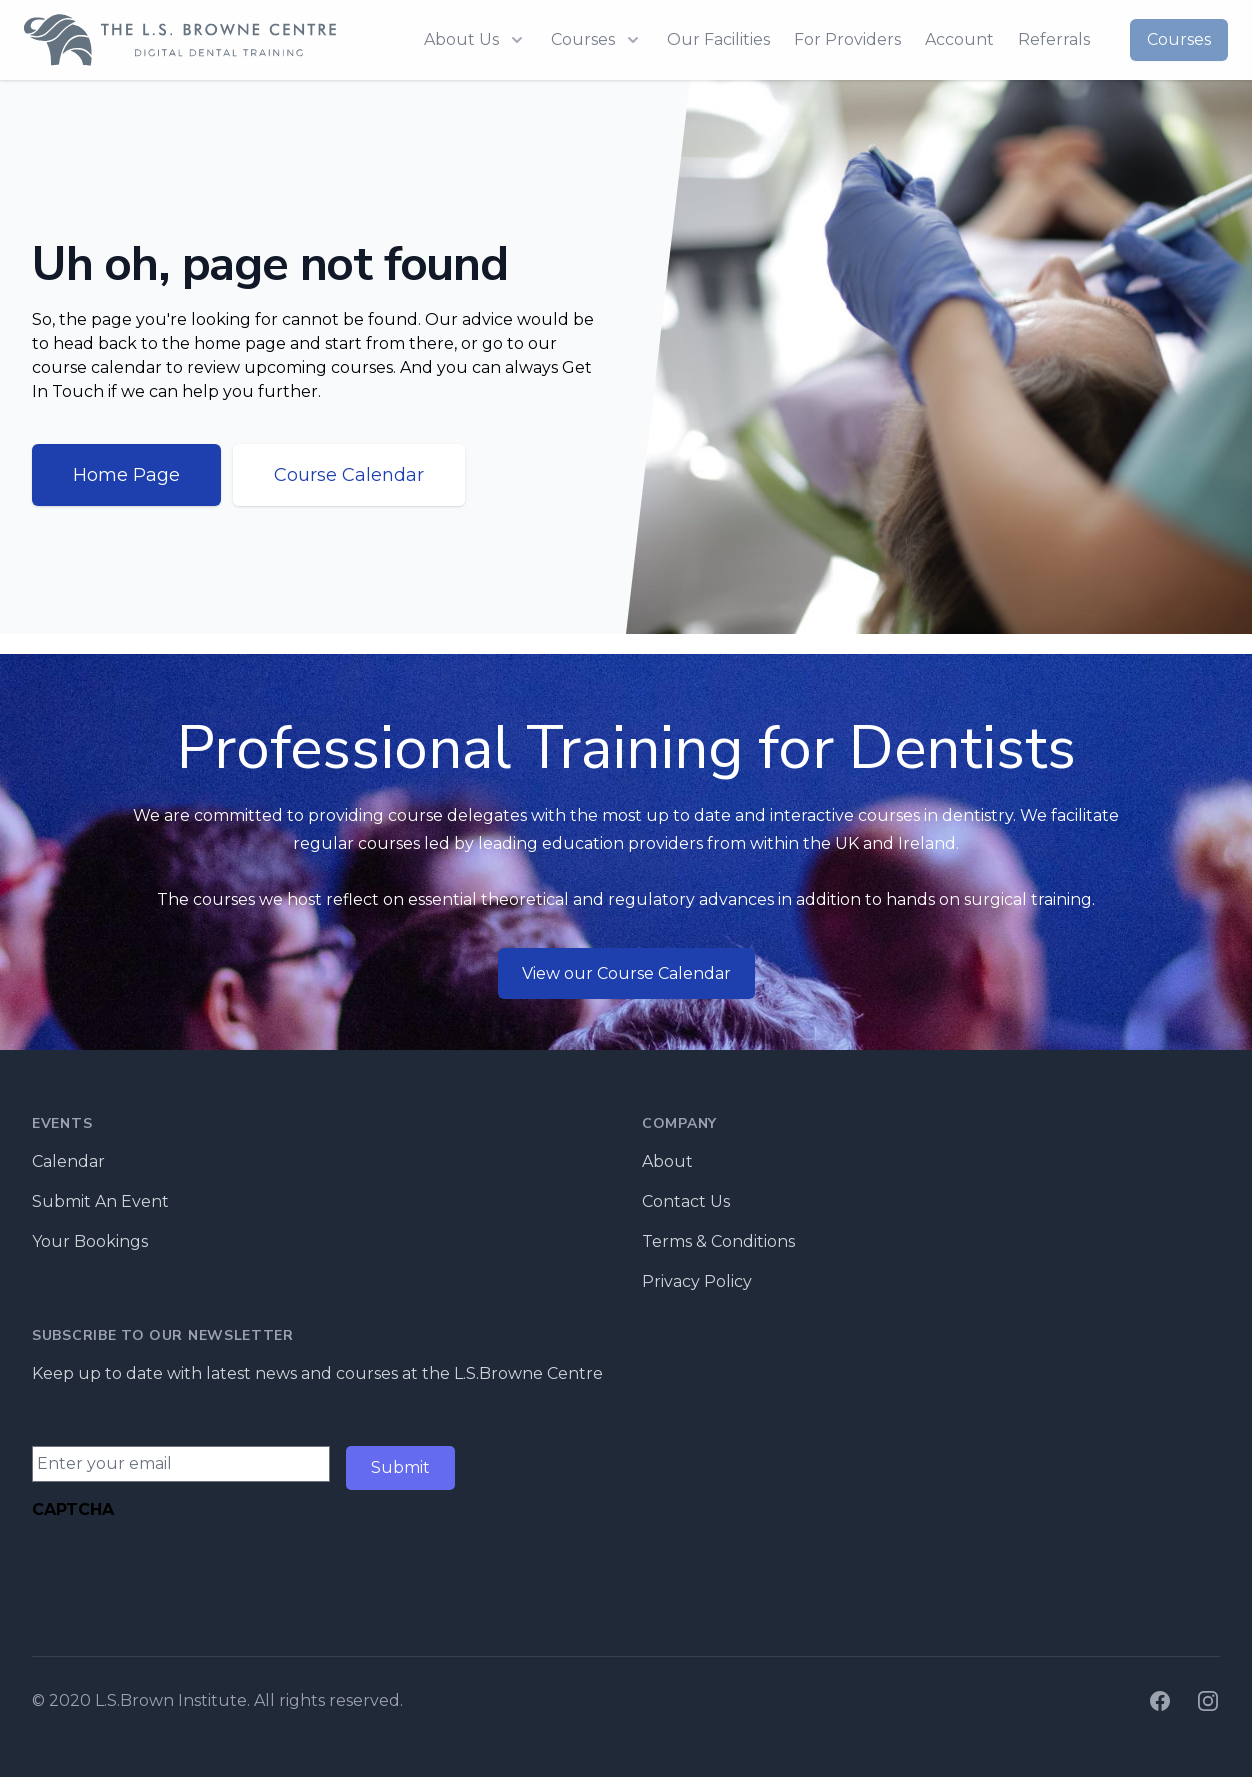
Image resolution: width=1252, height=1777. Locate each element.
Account (959, 39)
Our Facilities (718, 39)
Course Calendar (349, 475)
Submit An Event (100, 1201)
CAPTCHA (73, 1509)
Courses (1179, 39)
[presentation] (184, 1569)
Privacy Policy (697, 1281)
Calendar (68, 1161)
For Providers (847, 39)
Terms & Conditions (718, 1241)
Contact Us (686, 1201)
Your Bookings (90, 1241)
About (667, 1161)
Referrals (1054, 39)
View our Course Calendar (626, 973)
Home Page (126, 475)
